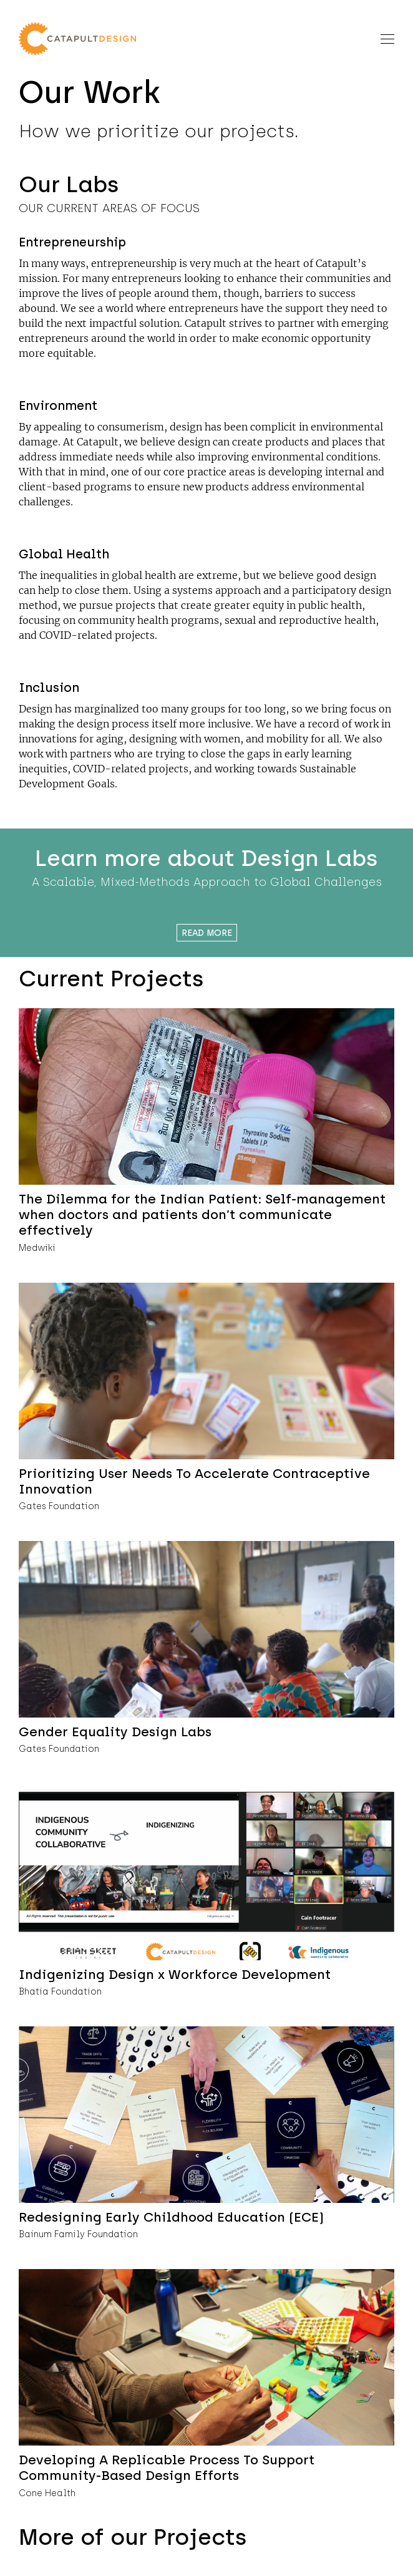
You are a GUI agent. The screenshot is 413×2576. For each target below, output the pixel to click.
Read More (207, 933)
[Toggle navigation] (387, 38)
